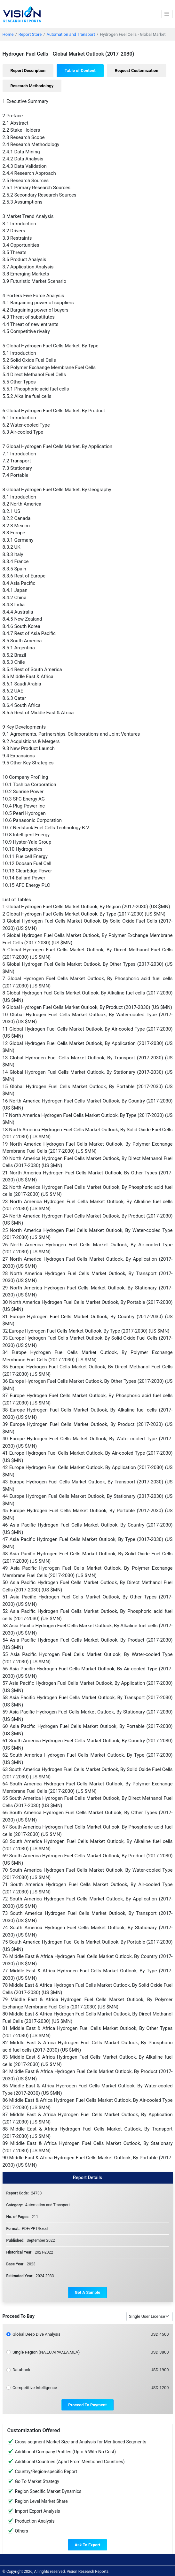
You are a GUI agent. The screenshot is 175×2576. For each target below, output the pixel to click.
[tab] (28, 70)
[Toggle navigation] (167, 14)
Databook (21, 2369)
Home (8, 34)
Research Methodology (32, 85)
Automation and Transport (71, 34)
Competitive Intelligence (34, 2387)
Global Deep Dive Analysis (36, 2334)
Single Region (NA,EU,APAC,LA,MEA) (46, 2352)
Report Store (30, 34)
